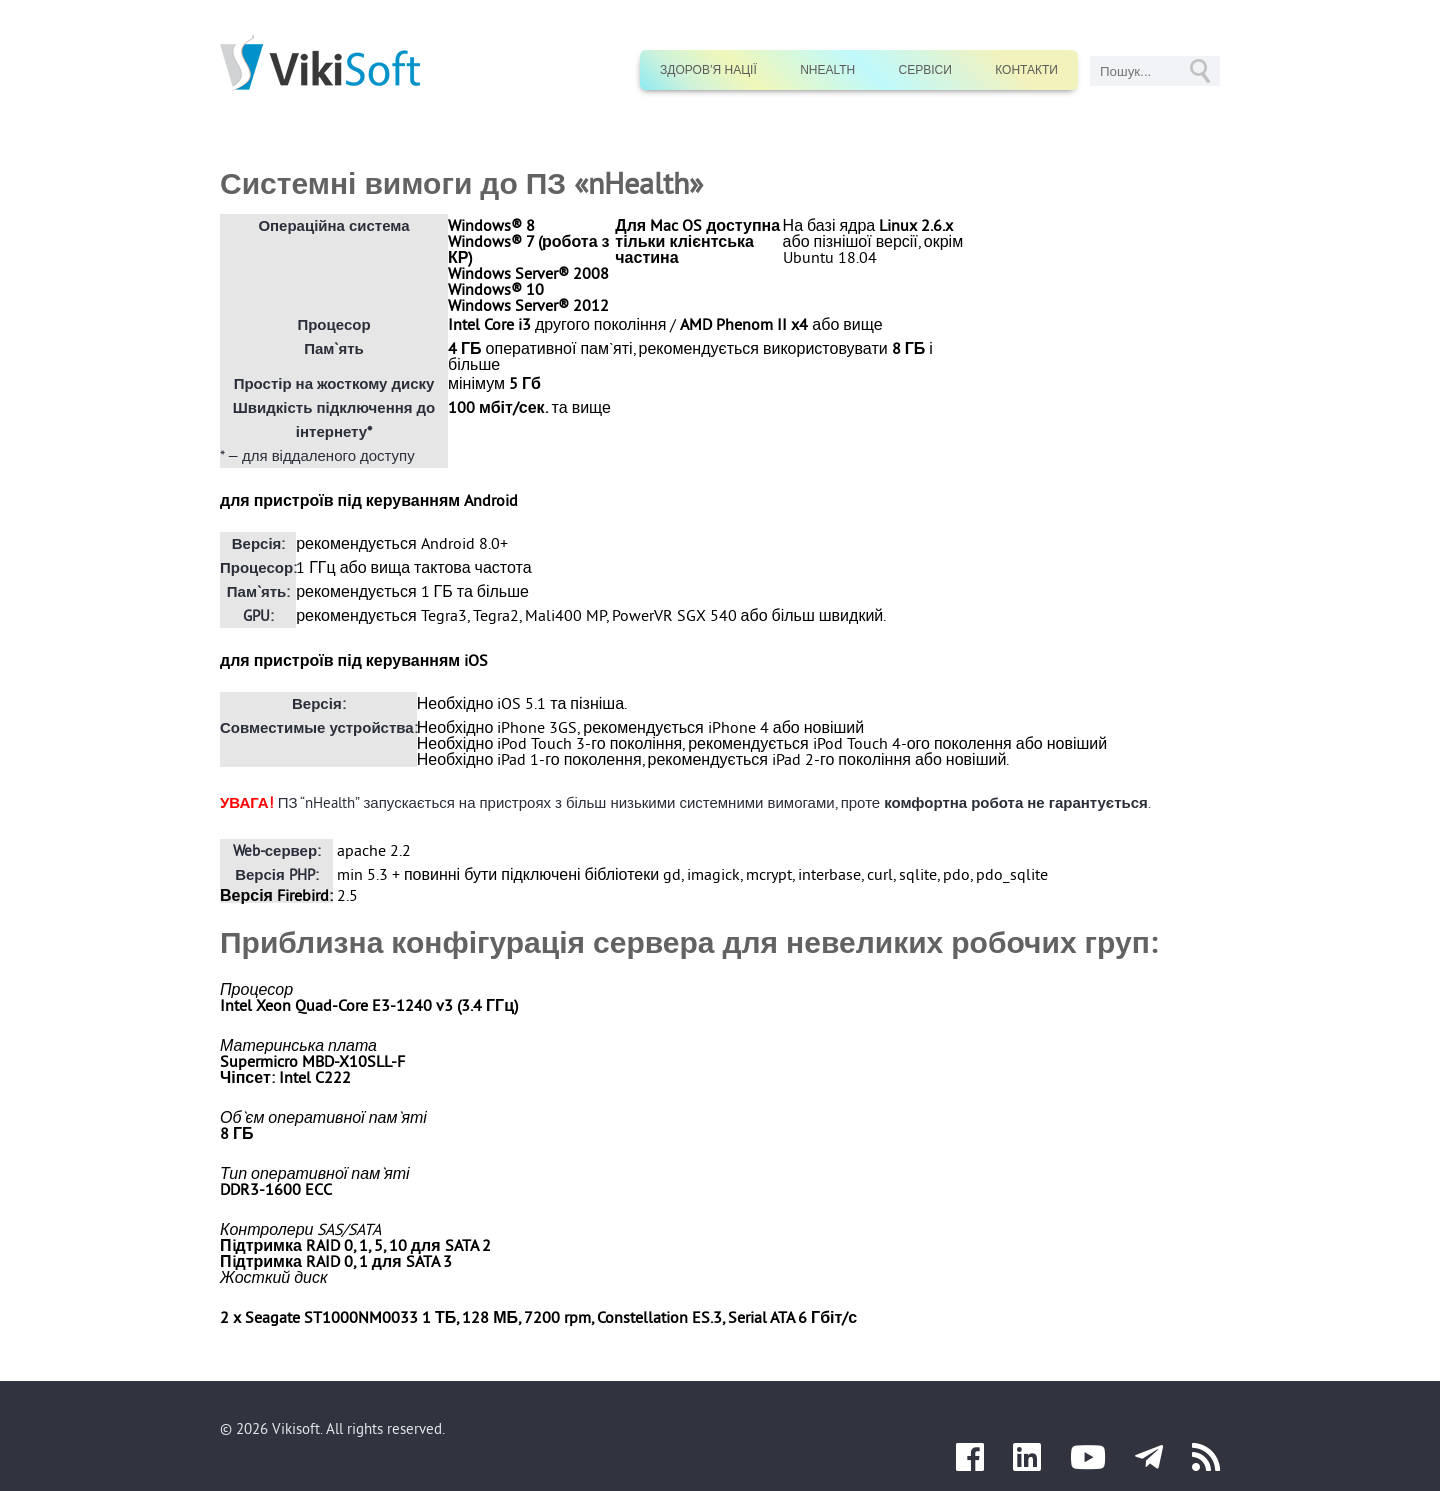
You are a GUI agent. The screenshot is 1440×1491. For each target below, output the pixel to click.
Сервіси (925, 70)
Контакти (1026, 70)
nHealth (827, 70)
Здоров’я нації (708, 70)
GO (1200, 71)
